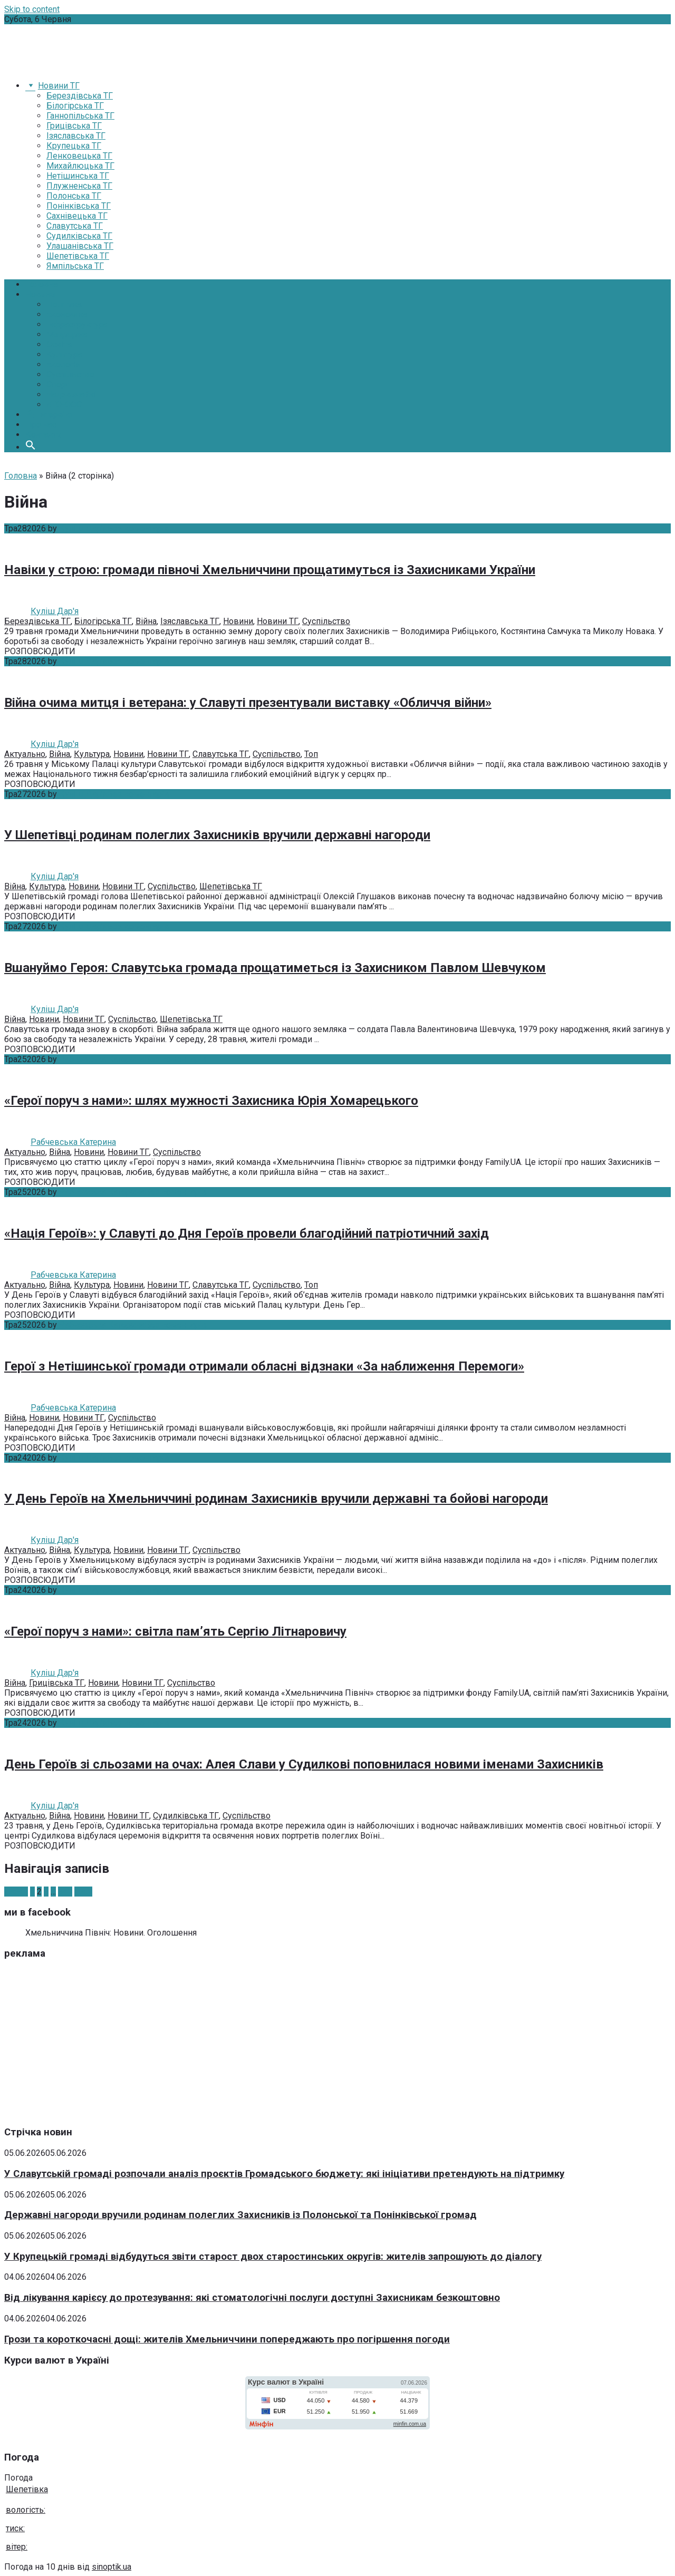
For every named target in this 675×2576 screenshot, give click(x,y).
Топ (311, 754)
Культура (64, 354)
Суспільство (70, 375)
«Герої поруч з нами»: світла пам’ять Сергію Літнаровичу (175, 1631)
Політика (64, 304)
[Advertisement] (320, 2043)
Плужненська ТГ (79, 186)
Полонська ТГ (73, 196)
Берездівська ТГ (79, 96)
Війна (146, 621)
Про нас (40, 425)
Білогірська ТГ (75, 106)
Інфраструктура (77, 324)
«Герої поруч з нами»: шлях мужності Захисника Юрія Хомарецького (211, 1100)
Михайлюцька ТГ (80, 166)
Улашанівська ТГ (79, 246)
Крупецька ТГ (73, 146)
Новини (40, 294)
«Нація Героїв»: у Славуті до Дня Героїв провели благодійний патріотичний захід (246, 1233)
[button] (30, 447)
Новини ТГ (277, 621)
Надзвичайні (71, 395)
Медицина (67, 334)
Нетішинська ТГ (77, 176)
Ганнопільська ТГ (80, 116)
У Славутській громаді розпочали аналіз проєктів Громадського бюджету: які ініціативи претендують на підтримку (284, 2174)
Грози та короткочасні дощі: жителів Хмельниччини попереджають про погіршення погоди (227, 2339)
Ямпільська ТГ (75, 266)
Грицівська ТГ (74, 126)
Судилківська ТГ (79, 236)
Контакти (43, 435)
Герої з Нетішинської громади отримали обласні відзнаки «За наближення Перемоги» (264, 1366)
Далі (83, 1892)
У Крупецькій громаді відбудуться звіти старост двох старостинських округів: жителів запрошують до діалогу (273, 2256)
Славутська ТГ (74, 226)
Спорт (57, 385)
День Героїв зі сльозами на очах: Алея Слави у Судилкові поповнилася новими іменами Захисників (303, 1764)
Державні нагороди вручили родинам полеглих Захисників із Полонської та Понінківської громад (240, 2215)
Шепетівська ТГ (77, 256)
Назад (16, 1892)
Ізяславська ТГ (75, 136)
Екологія (63, 364)
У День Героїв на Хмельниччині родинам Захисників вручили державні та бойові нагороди (276, 1498)
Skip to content (32, 9)
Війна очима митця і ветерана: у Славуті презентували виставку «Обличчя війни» (247, 702)
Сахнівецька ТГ (77, 216)
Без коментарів (138, 528)
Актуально (24, 754)
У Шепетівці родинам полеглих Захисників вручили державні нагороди (217, 835)
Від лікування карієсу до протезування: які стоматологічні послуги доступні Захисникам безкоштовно (252, 2297)
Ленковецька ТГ (79, 156)
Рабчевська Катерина (101, 1059)
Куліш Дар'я (83, 528)
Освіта (59, 344)
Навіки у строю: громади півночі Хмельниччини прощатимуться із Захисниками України (269, 569)
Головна (41, 284)
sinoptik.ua (111, 2567)
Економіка (67, 314)
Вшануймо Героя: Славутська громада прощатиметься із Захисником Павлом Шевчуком (275, 967)
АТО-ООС (64, 405)
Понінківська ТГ (78, 206)
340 (65, 1892)
